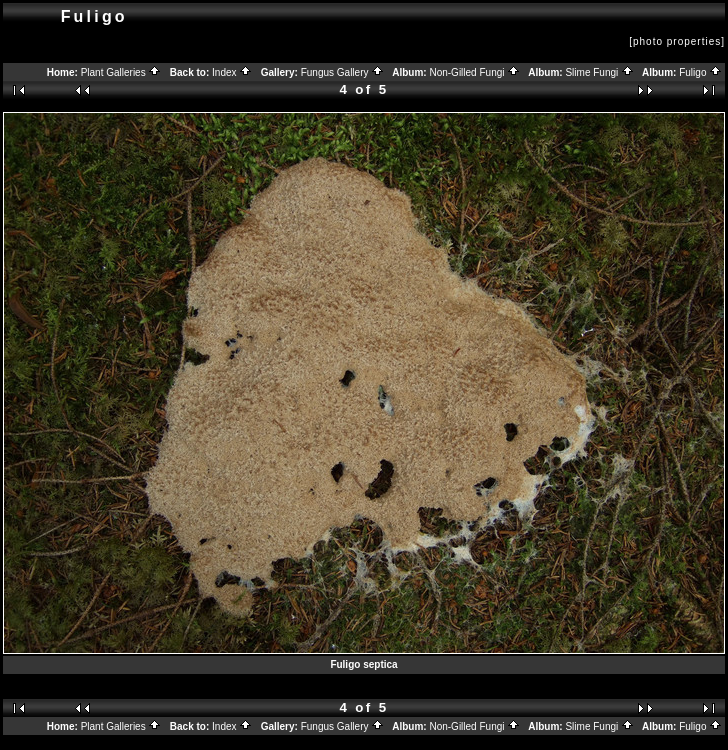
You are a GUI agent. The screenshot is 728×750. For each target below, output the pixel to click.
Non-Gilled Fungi (474, 72)
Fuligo (700, 72)
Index (232, 72)
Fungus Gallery (343, 72)
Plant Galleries (121, 72)
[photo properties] (677, 41)
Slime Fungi (599, 72)
